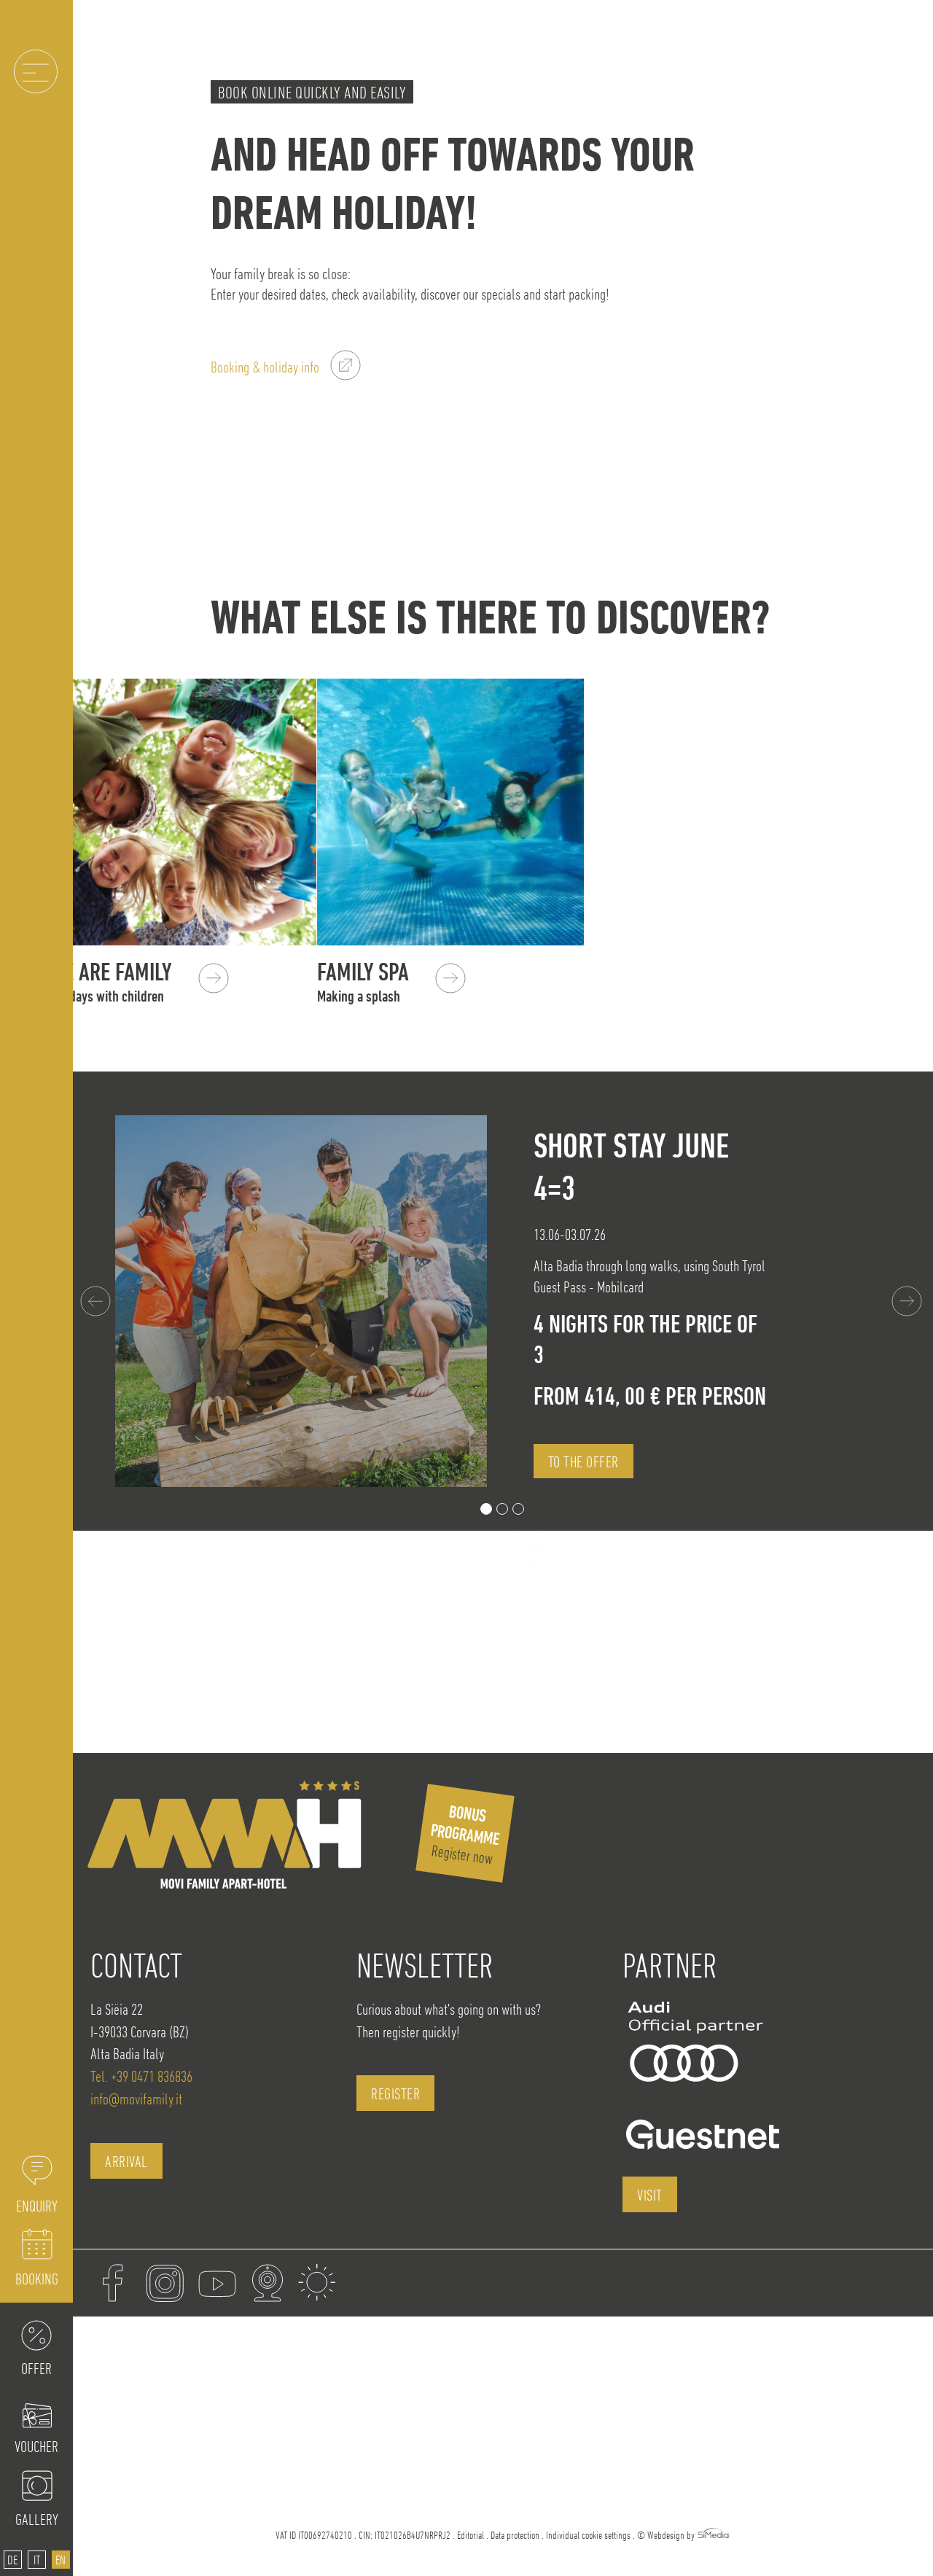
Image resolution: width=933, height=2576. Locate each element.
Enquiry (37, 2205)
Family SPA (415, 982)
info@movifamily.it (136, 2098)
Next (907, 1301)
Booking (36, 2278)
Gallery (36, 2519)
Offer (36, 2368)
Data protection (515, 2535)
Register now (465, 1834)
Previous (96, 1301)
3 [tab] (518, 1509)
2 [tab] (502, 1509)
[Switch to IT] (37, 2559)
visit (650, 2195)
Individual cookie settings (588, 2535)
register (395, 2093)
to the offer (583, 1461)
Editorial (470, 2535)
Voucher (36, 2446)
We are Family (142, 982)
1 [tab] (486, 1509)
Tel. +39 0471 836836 (141, 2076)
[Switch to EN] (61, 2559)
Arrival (126, 2161)
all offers (480, 1549)
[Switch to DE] (13, 2559)
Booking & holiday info (265, 366)
